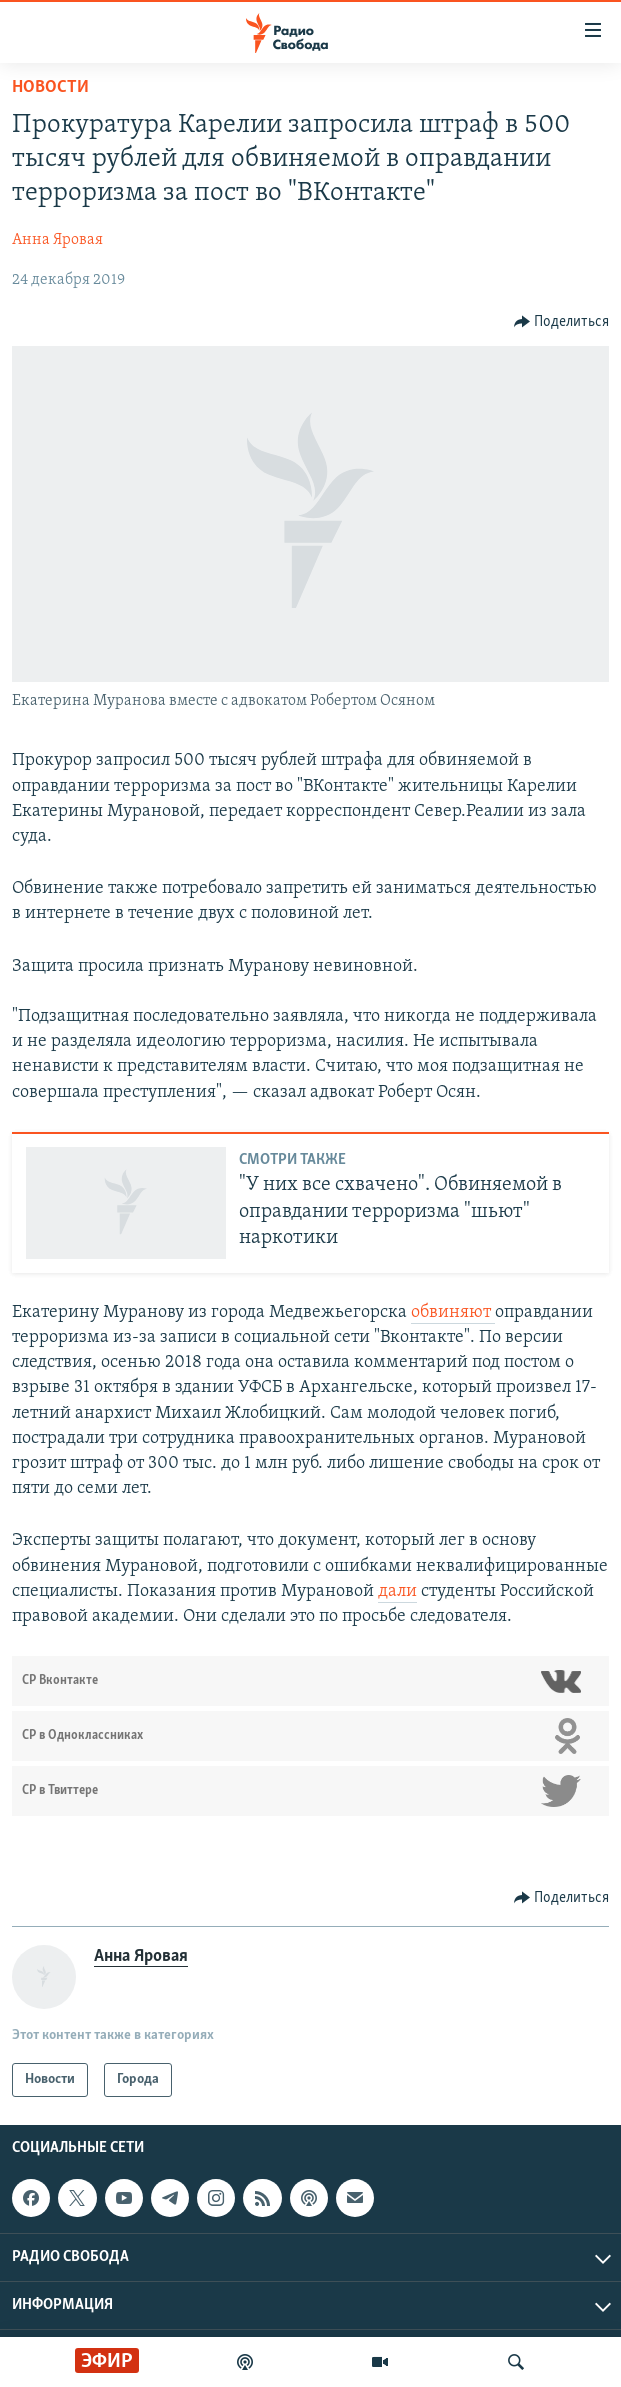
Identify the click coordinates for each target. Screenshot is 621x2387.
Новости (50, 87)
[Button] (562, 322)
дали (397, 1591)
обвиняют (453, 1312)
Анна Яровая (57, 240)
